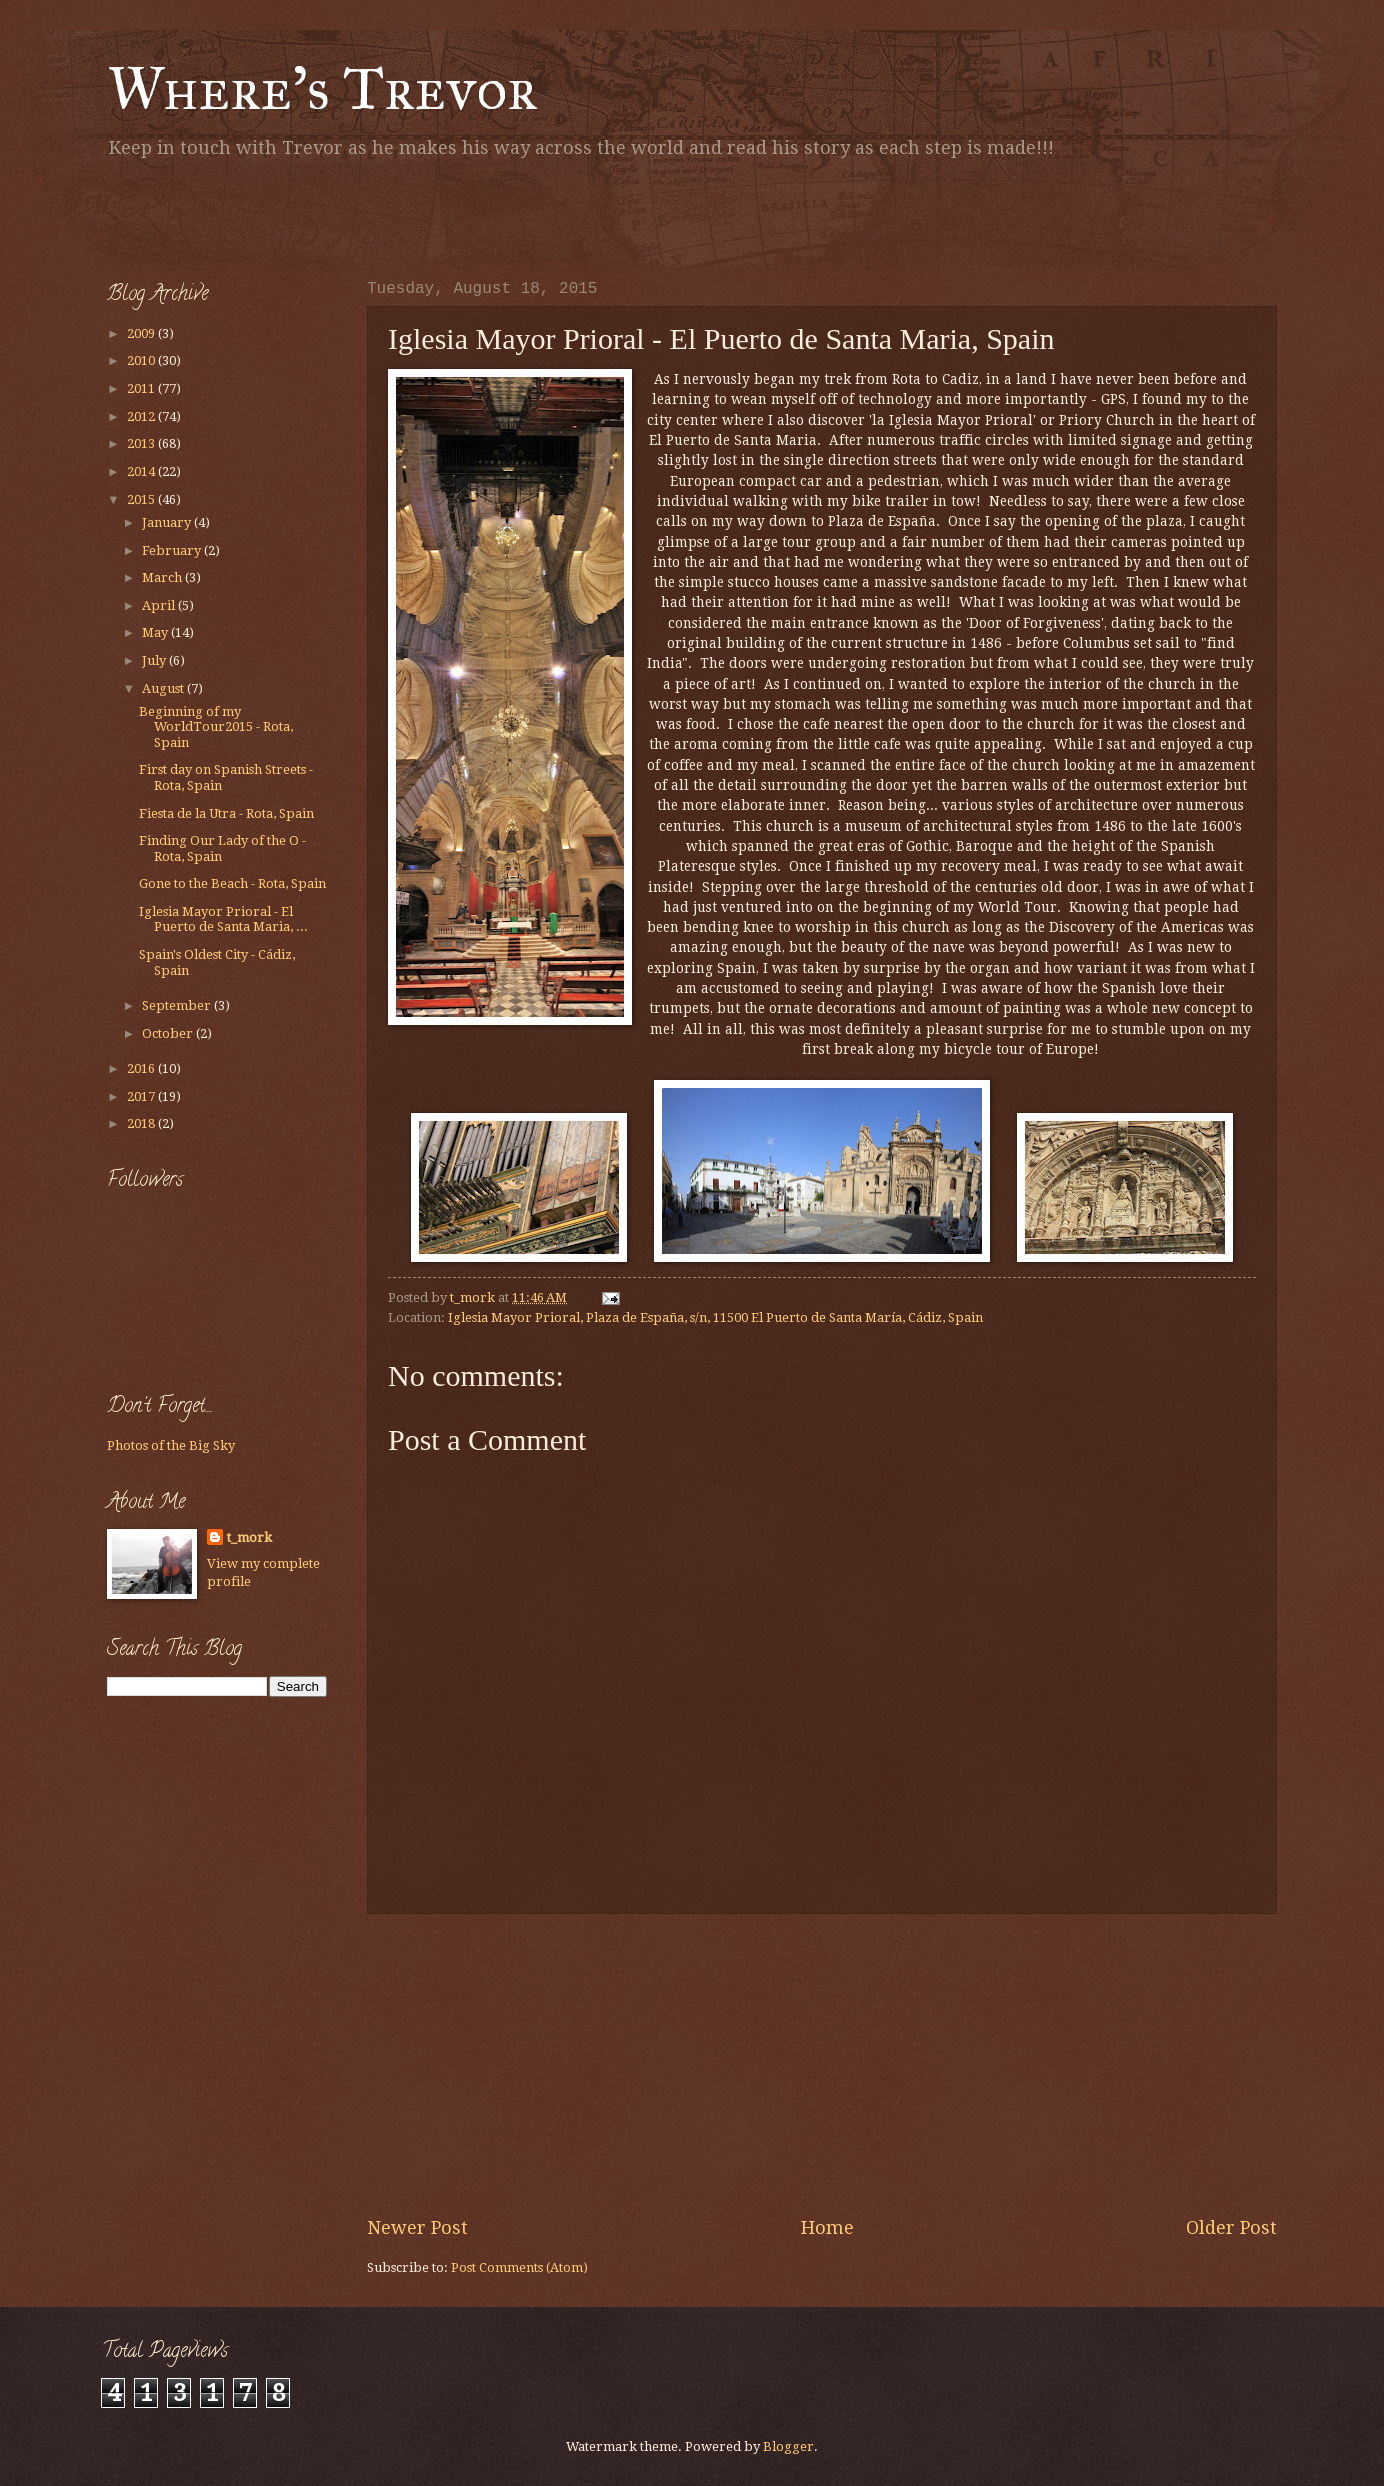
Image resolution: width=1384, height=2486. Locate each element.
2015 (142, 499)
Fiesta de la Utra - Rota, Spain (226, 813)
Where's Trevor (322, 88)
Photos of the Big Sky (171, 1445)
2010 (142, 360)
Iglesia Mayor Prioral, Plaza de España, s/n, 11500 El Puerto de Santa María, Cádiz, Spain (715, 1317)
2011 (142, 388)
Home (827, 2227)
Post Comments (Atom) (519, 2267)
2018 (142, 1123)
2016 (142, 1068)
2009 (142, 333)
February (173, 550)
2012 (142, 416)
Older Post (1231, 2227)
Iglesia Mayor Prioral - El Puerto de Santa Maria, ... (223, 919)
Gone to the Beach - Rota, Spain (232, 883)
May (156, 632)
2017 (142, 1096)
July (155, 660)
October (169, 1033)
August (164, 688)
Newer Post (417, 2227)
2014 (142, 471)
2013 (142, 443)
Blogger (788, 2446)
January (168, 522)
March (163, 577)
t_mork (249, 1537)
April (160, 605)
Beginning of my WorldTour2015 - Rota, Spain (216, 727)
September (178, 1005)
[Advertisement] (341, 215)
